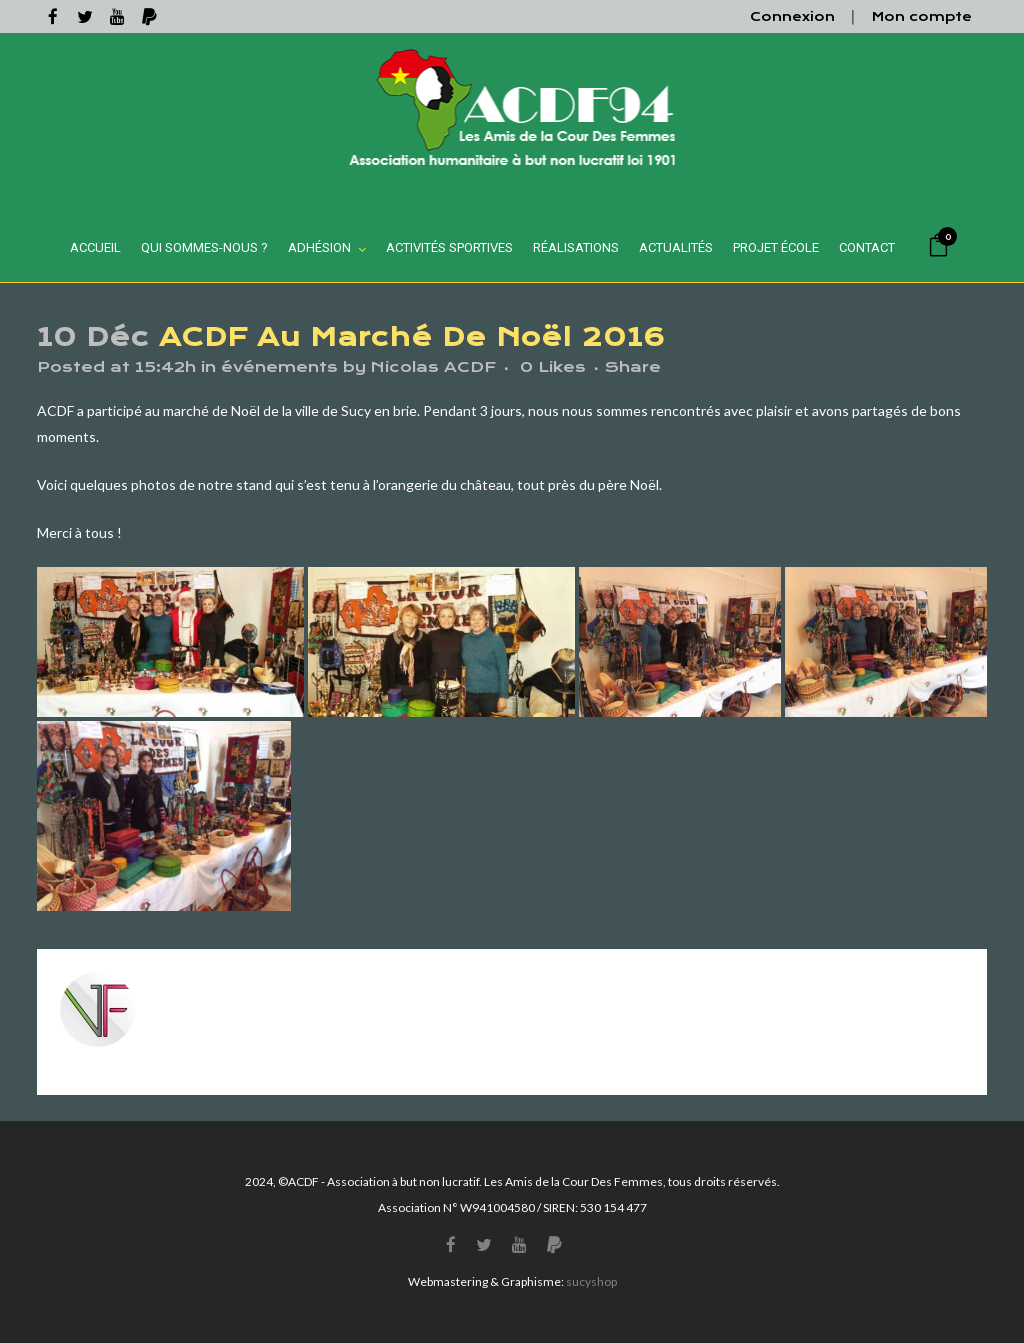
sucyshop (591, 1281)
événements (279, 367)
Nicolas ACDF (433, 367)
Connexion (792, 16)
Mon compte (922, 16)
